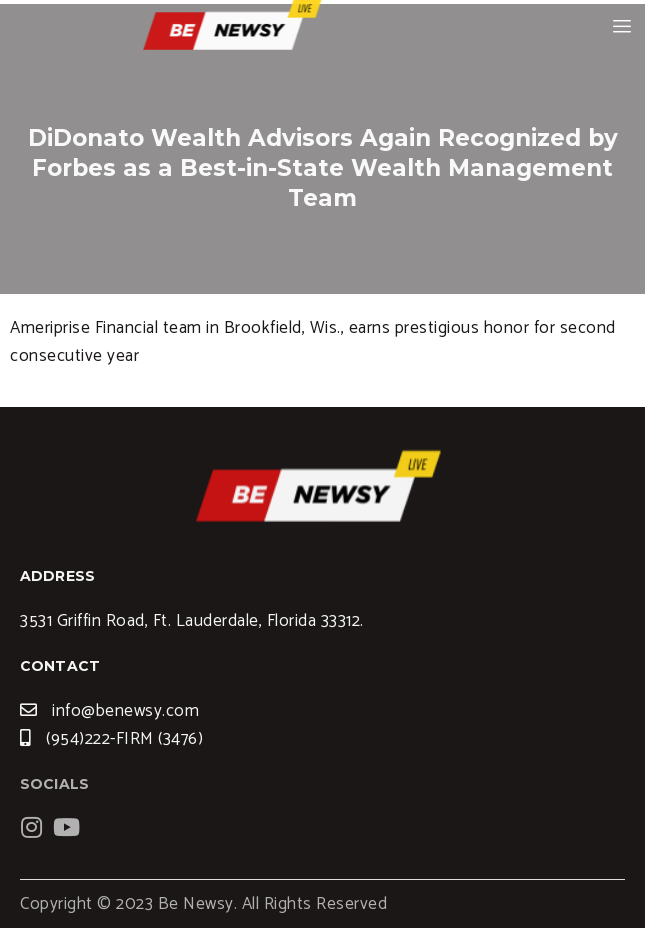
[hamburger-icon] (622, 27)
